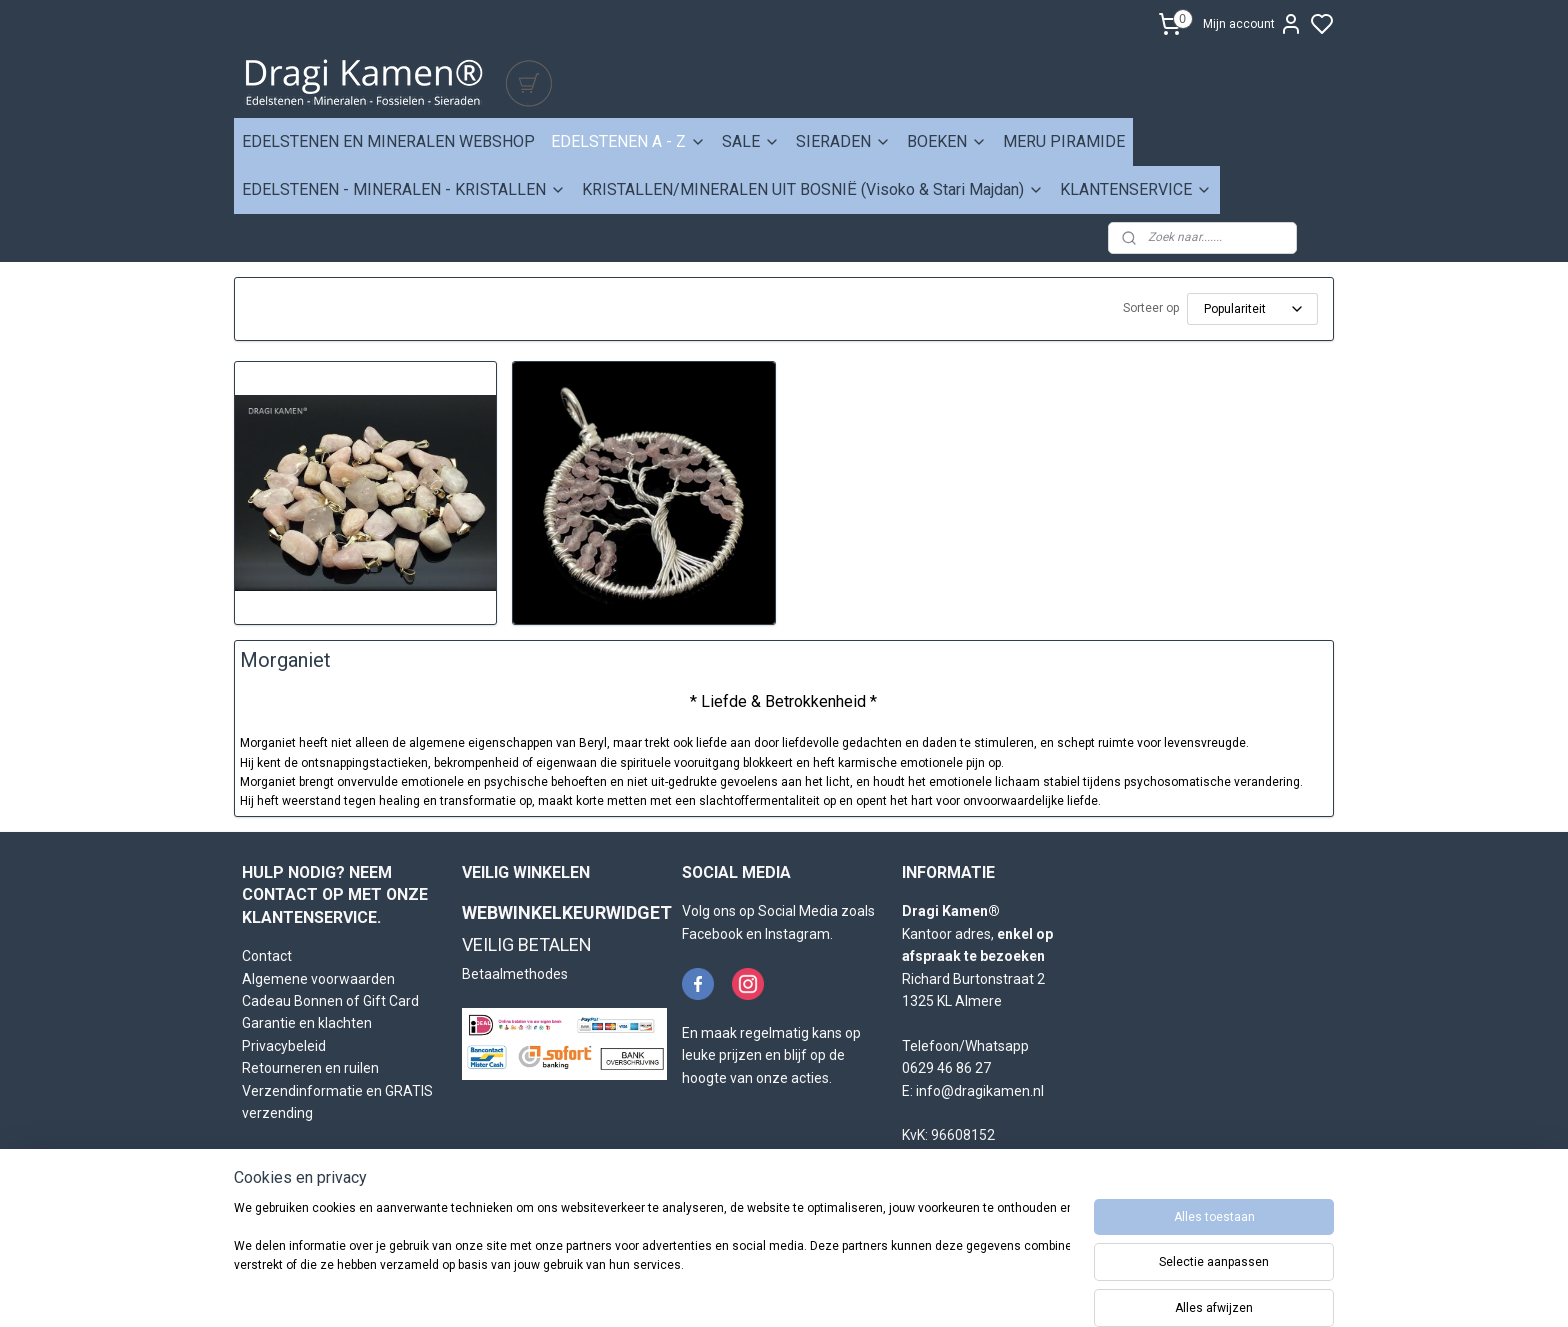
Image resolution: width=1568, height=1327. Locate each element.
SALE (751, 141)
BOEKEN (947, 141)
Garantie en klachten (307, 1023)
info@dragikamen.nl (980, 1091)
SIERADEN (843, 141)
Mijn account (1253, 24)
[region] (652, 1259)
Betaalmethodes (515, 974)
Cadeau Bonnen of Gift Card (330, 1001)
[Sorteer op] (1252, 309)
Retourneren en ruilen (310, 1068)
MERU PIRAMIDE (1064, 141)
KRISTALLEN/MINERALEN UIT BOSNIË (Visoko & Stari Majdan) (813, 189)
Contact (267, 956)
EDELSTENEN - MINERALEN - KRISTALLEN (404, 189)
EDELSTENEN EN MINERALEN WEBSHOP (388, 141)
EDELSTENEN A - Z (628, 141)
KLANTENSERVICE (1136, 189)
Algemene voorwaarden (318, 979)
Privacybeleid (284, 1046)
